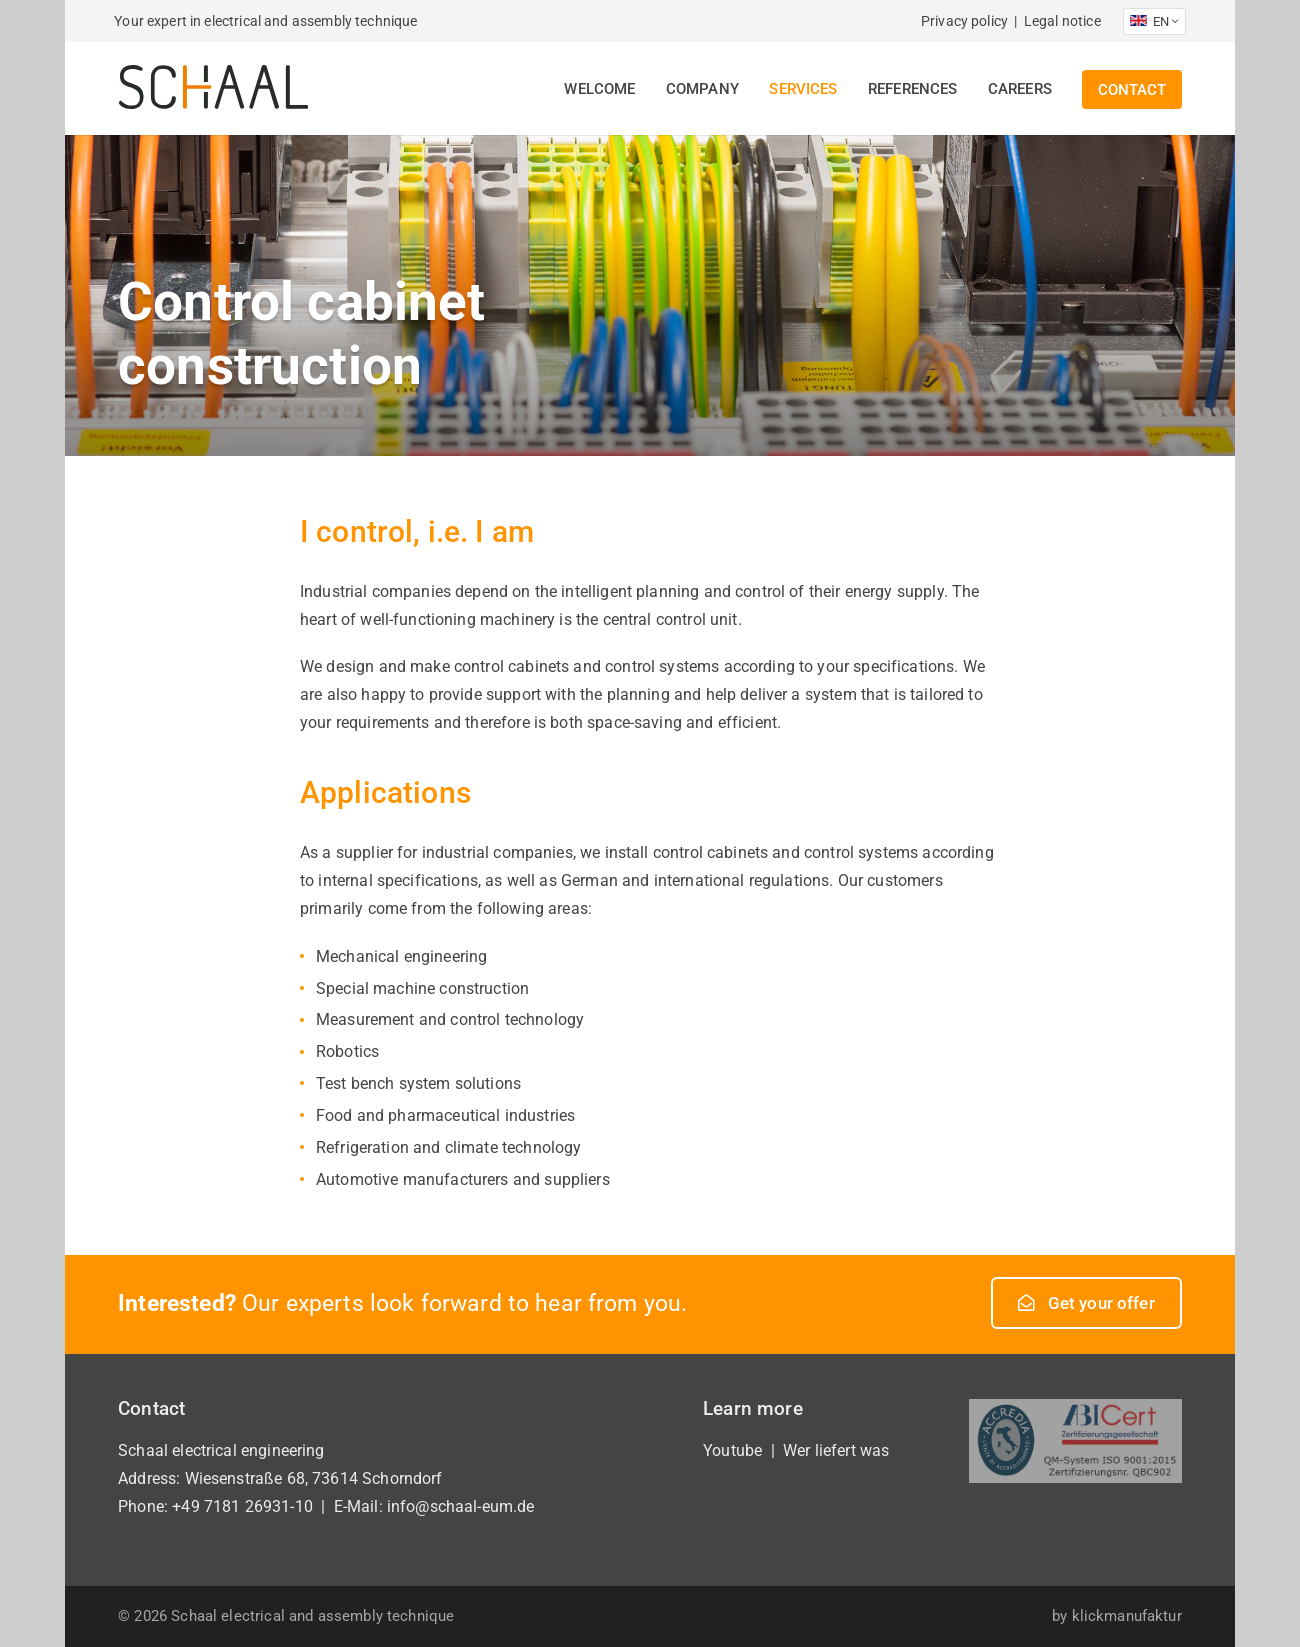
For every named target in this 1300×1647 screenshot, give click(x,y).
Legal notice (1062, 21)
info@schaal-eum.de (461, 1506)
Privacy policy (964, 21)
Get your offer (1086, 1303)
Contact (1132, 90)
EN (1154, 21)
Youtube (732, 1450)
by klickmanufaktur (1117, 1616)
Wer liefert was (836, 1450)
